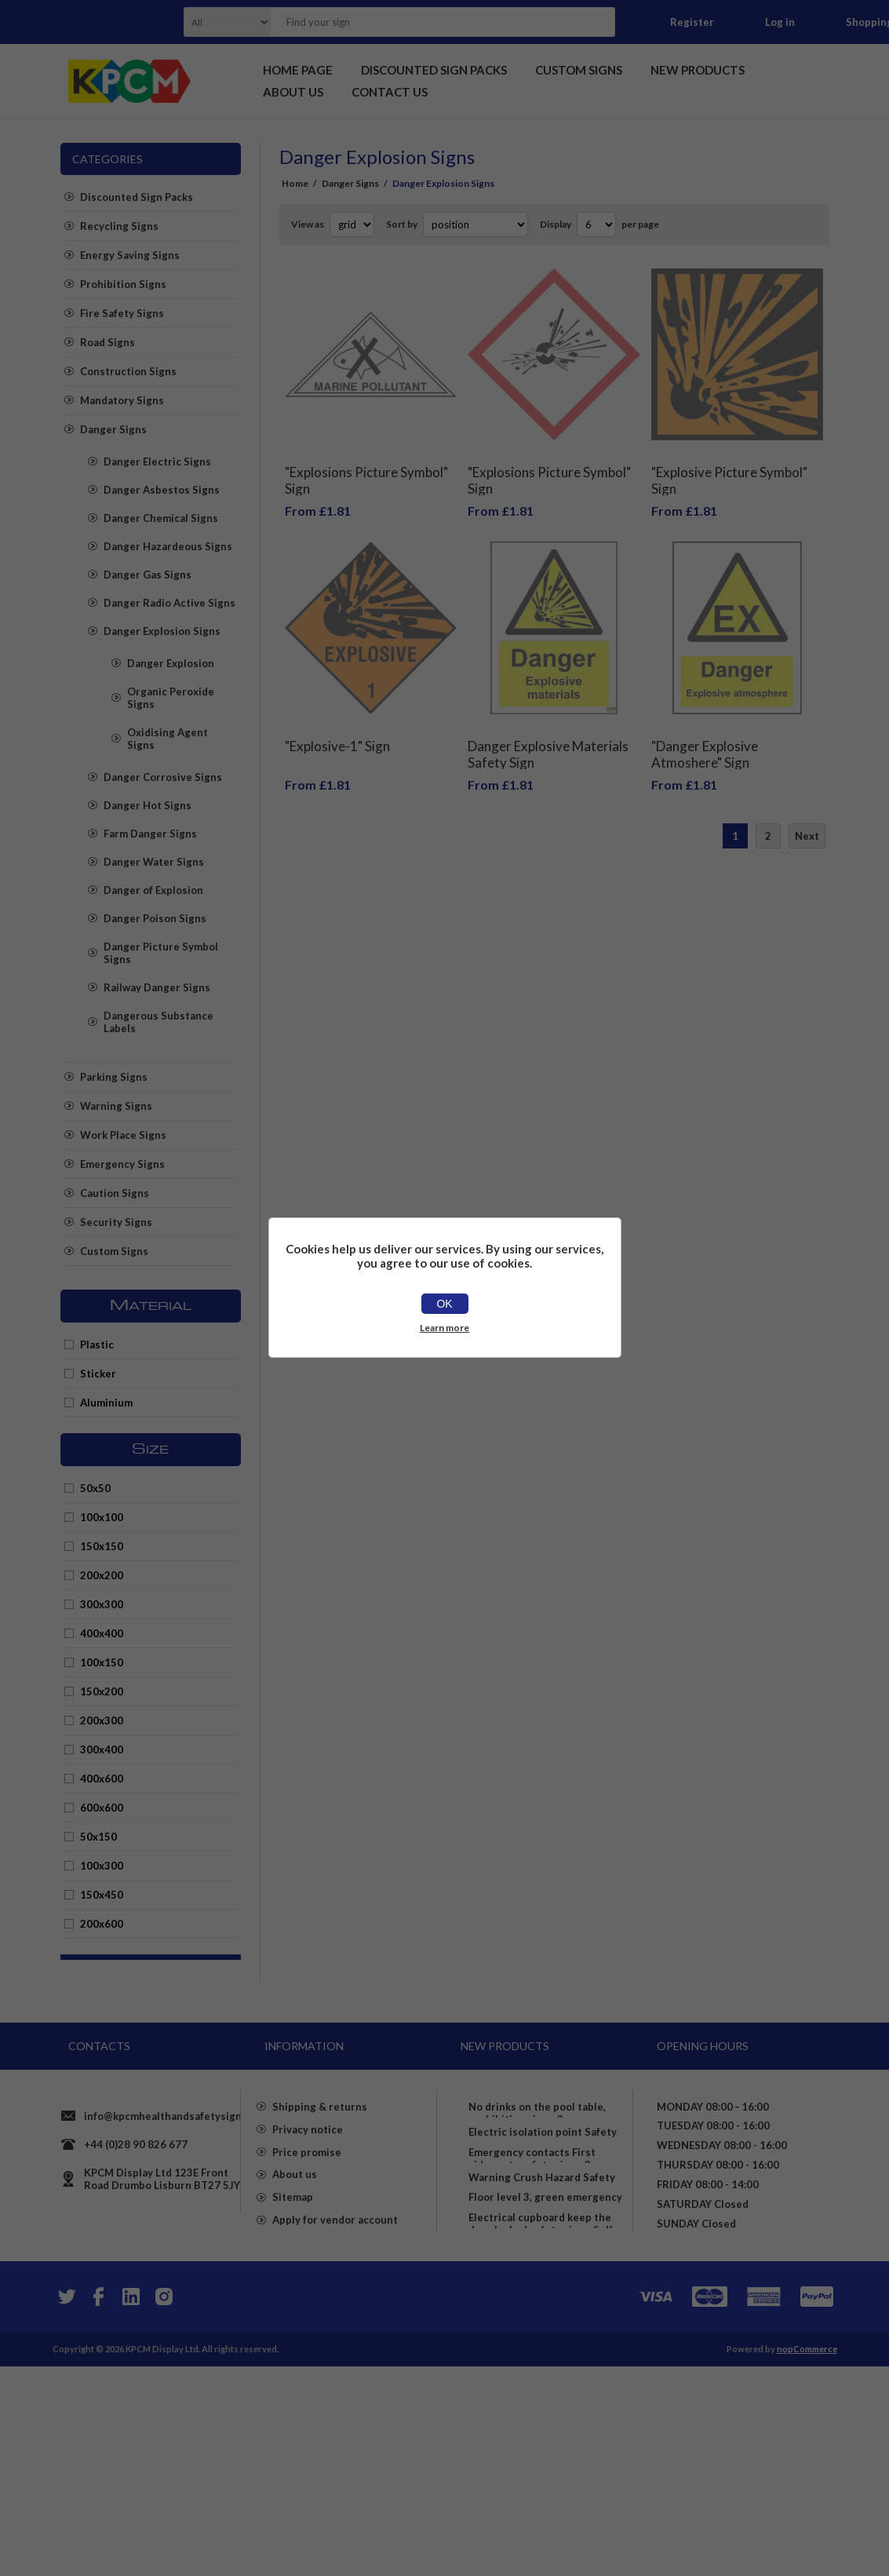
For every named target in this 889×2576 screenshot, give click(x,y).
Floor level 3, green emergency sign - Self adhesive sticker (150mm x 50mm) (545, 2354)
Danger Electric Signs (157, 461)
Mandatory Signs (122, 400)
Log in (780, 22)
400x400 (101, 1633)
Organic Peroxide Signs (170, 697)
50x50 (95, 1488)
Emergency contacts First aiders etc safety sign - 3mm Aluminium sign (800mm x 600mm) (538, 2242)
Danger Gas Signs (147, 574)
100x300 (101, 1865)
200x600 (101, 1923)
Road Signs (107, 342)
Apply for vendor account (335, 2339)
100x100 (101, 1517)
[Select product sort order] (475, 224)
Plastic (97, 1344)
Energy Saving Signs (130, 255)
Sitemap (292, 2310)
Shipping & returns (319, 2197)
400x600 (101, 1778)
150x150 (101, 1546)
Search (599, 22)
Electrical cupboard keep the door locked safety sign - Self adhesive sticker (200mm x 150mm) (540, 2414)
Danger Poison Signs (155, 918)
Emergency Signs (122, 1164)
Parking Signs (114, 1077)
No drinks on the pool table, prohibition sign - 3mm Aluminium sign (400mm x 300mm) (537, 2122)
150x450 (101, 1894)
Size (150, 1450)
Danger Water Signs (154, 862)
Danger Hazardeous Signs (168, 546)
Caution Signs (114, 1193)
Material (150, 1306)
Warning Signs (116, 1106)
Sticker (98, 1373)
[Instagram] (164, 2506)
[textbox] (423, 22)
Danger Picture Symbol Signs (161, 952)
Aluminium (106, 1402)
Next (807, 812)
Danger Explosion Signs (162, 631)
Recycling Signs (119, 226)
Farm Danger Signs (150, 833)
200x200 (101, 1575)
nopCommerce (807, 2558)
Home (295, 183)
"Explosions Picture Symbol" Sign (366, 468)
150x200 (101, 1691)
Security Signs (116, 1222)
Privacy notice (307, 2226)
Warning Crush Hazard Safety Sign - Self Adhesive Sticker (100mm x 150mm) (541, 2301)
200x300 (101, 1720)
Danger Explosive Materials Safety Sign (548, 730)
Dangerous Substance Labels (158, 1021)
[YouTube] (131, 2506)
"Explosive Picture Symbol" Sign (729, 468)
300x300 (101, 1604)
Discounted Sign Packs (136, 197)
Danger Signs (113, 429)
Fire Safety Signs (122, 313)
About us (294, 2282)
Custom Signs (114, 1251)
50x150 (98, 1836)
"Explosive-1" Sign (337, 722)
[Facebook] (98, 2506)
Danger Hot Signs (147, 805)
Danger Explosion (170, 663)
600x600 (101, 1807)
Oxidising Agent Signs (167, 738)
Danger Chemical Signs (161, 518)
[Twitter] (65, 2506)
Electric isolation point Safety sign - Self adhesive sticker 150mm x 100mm (542, 2182)
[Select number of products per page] (596, 224)
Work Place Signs (123, 1135)
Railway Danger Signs (157, 987)
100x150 (101, 1662)
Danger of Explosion (153, 890)
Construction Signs (128, 371)
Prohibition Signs (123, 284)
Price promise (306, 2254)
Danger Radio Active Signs (169, 603)
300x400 (101, 1749)
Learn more (444, 1328)
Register (692, 22)
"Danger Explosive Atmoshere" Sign (704, 730)
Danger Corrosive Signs (163, 777)
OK (444, 1303)
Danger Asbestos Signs (162, 489)
